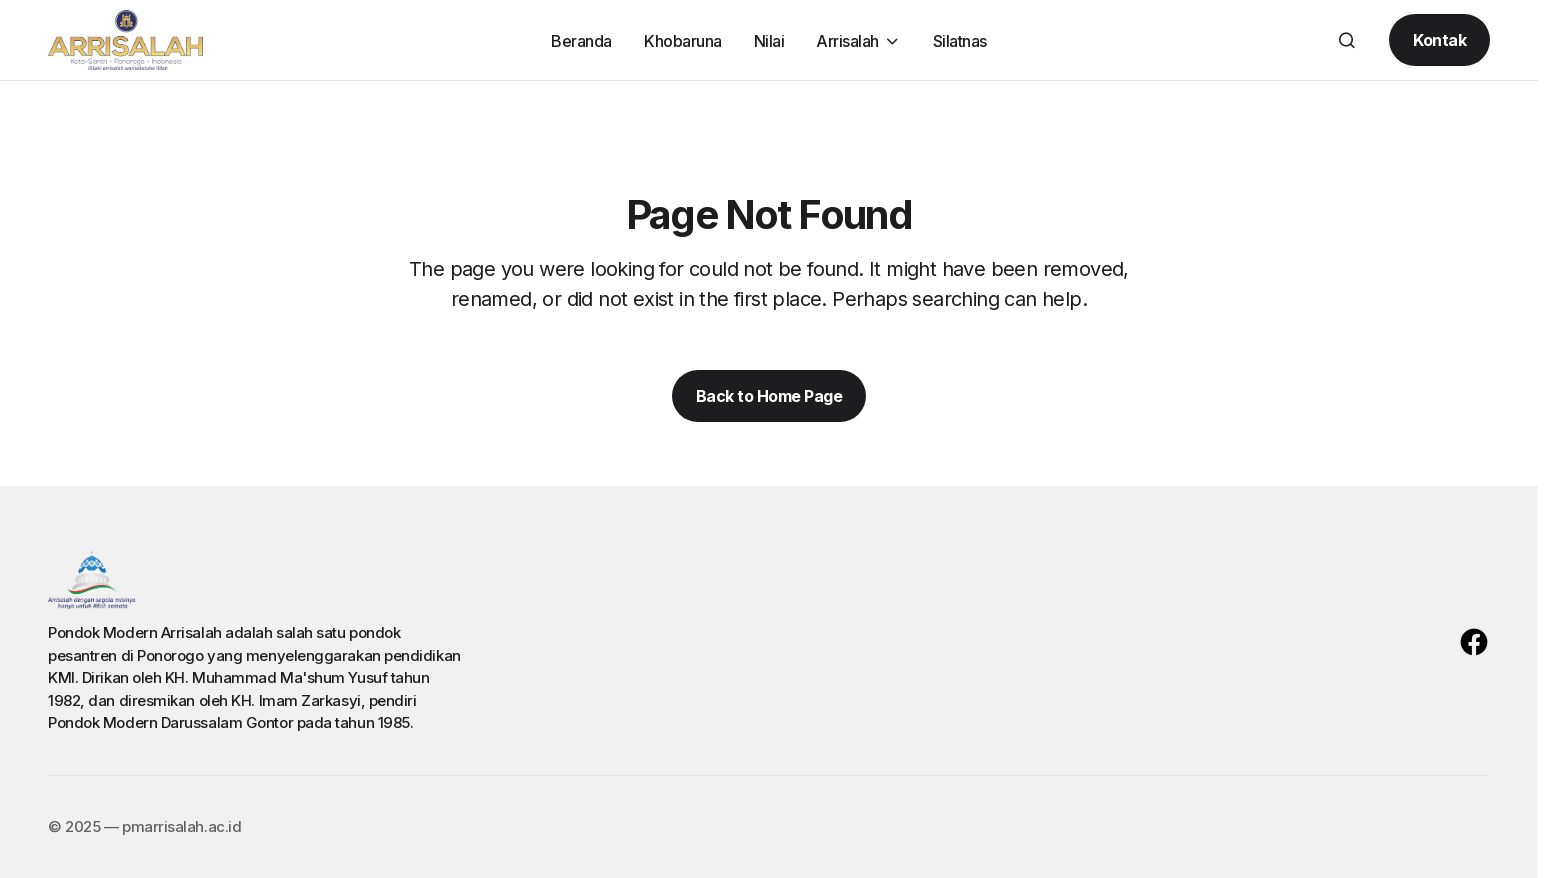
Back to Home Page (769, 396)
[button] (1347, 40)
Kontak (1439, 40)
